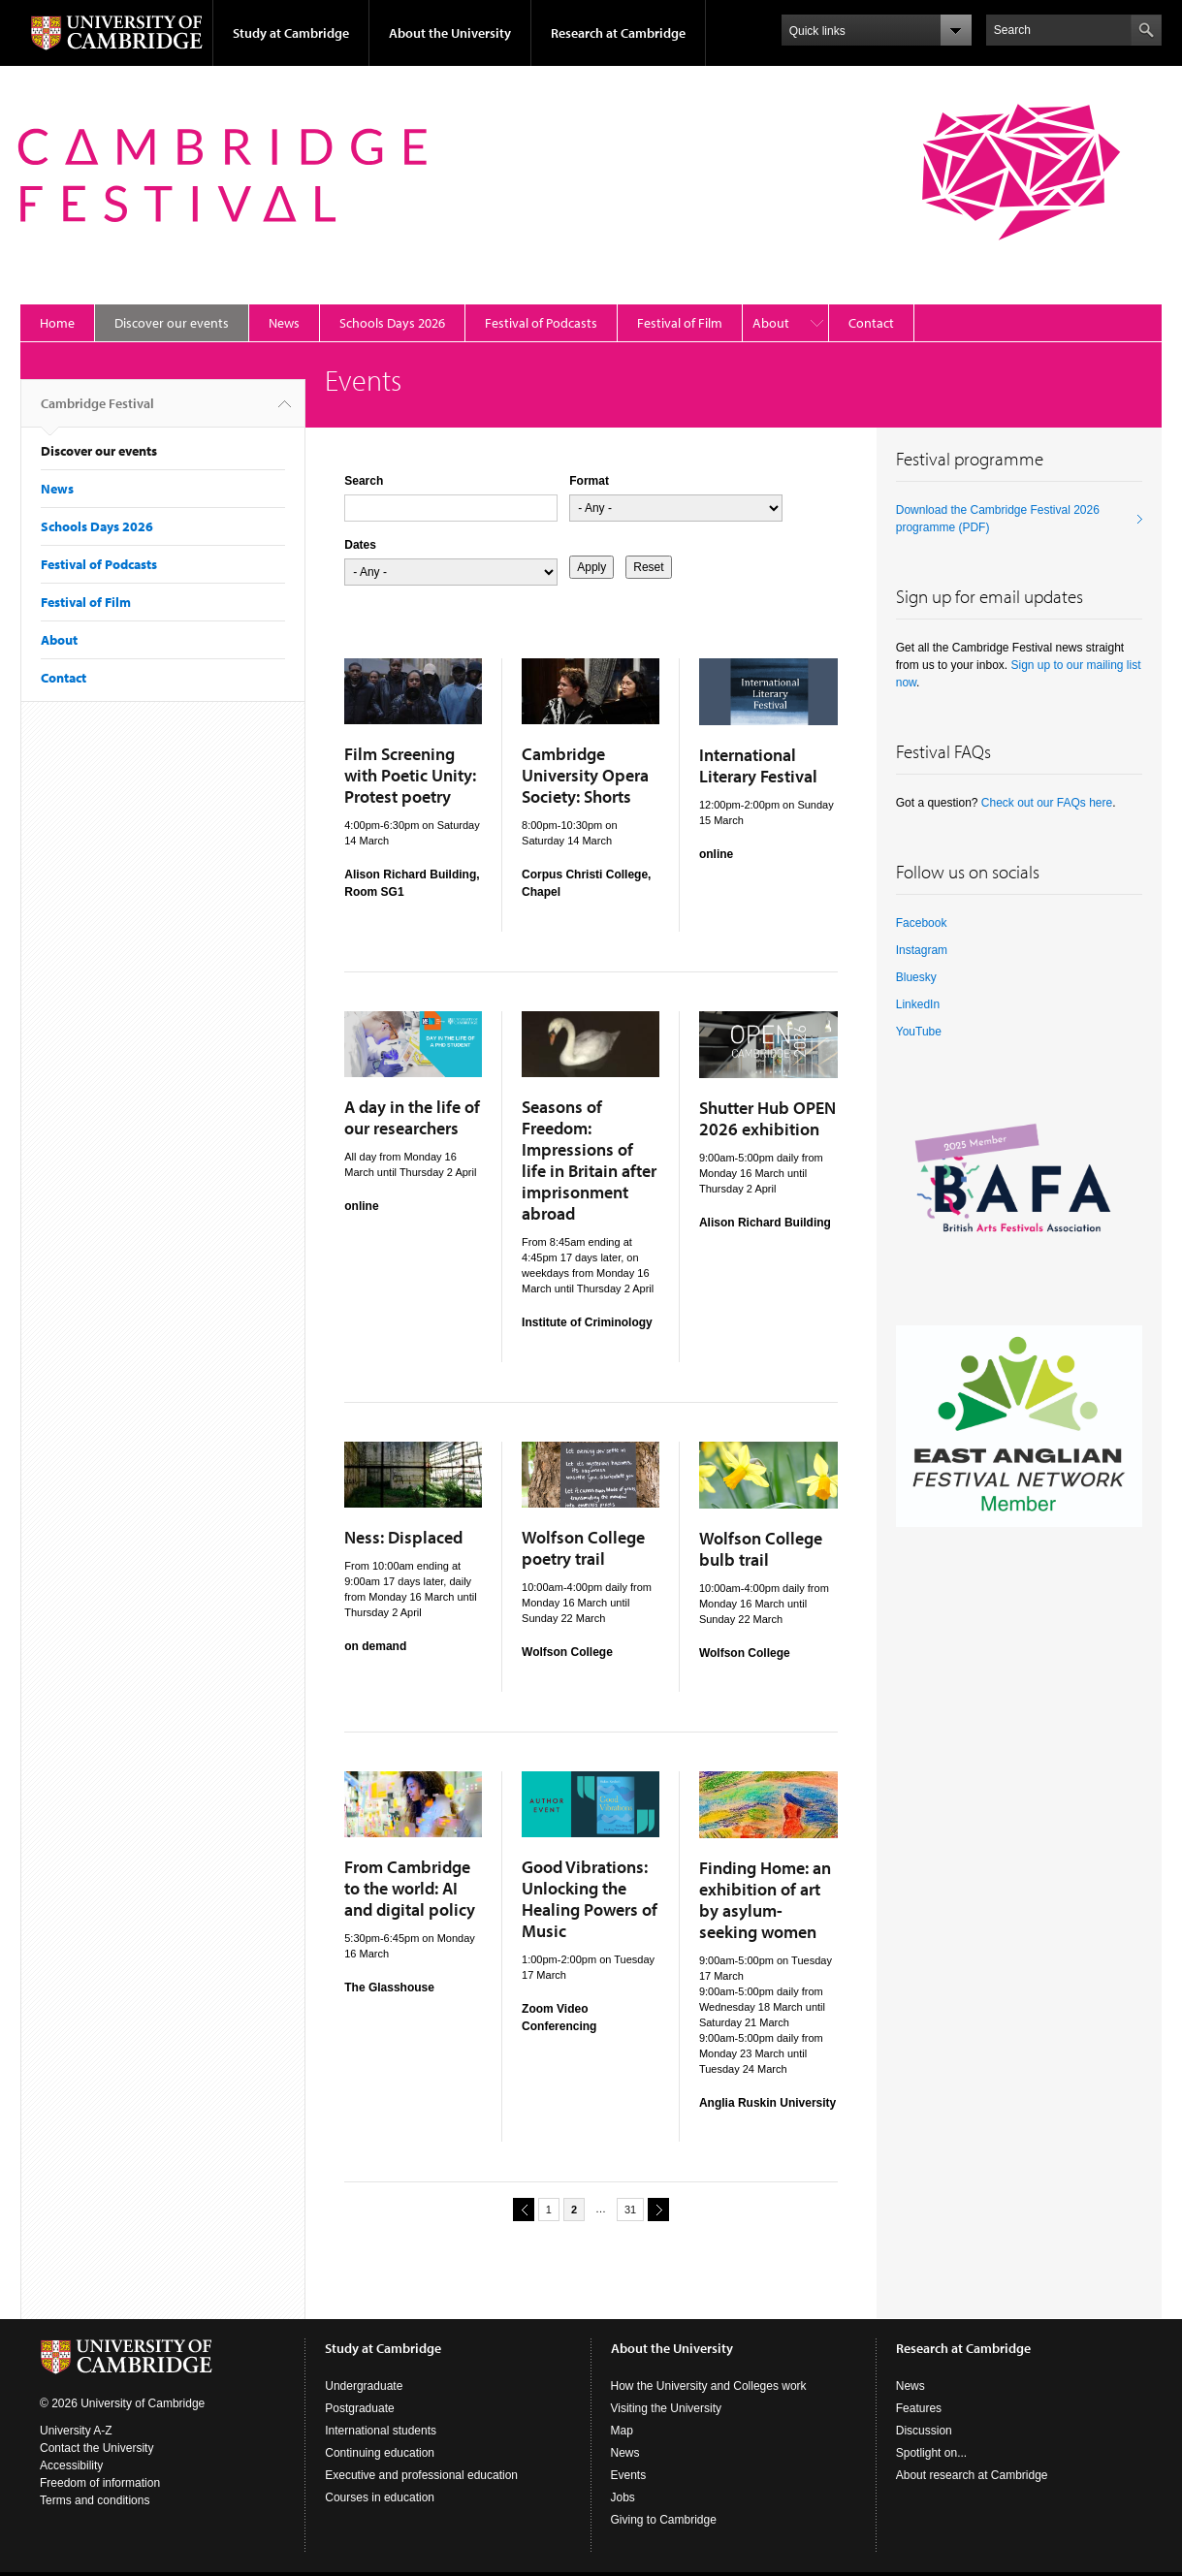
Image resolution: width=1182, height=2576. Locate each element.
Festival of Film (679, 323)
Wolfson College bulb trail (760, 1549)
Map (622, 2430)
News (284, 323)
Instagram (921, 950)
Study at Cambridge (291, 33)
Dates (360, 545)
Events (629, 2475)
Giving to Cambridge (664, 2520)
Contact (871, 323)
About (770, 323)
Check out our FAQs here (1046, 803)
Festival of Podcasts (541, 323)
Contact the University (96, 2448)
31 (630, 2209)
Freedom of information (100, 2483)
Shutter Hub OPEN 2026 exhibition (767, 1118)
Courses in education (379, 2497)
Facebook (921, 923)
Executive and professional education (421, 2475)
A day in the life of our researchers (412, 1117)
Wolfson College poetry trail (583, 1548)
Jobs (623, 2497)
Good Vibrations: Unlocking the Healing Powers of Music (589, 1899)
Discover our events (171, 323)
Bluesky (916, 977)
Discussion (924, 2430)
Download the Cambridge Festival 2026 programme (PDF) (998, 518)
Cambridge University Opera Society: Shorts (585, 775)
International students (380, 2430)
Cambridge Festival (97, 411)
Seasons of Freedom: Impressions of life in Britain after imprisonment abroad (589, 1160)
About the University (450, 33)
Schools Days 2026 (392, 323)
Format (589, 481)
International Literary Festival (758, 765)
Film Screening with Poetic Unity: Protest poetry (410, 775)
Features (919, 2408)
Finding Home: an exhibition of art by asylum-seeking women (765, 1900)
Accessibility (71, 2465)
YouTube (919, 1031)
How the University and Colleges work (709, 2386)
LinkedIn (918, 1004)
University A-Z (76, 2430)
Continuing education (379, 2453)
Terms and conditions (94, 2500)
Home (57, 323)
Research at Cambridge (618, 33)
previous (520, 2209)
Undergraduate (363, 2386)
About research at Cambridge (972, 2475)
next (655, 2209)
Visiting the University (666, 2408)
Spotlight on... (931, 2453)
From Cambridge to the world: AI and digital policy (409, 1888)
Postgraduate (359, 2408)
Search (363, 481)
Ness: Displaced (403, 1537)
